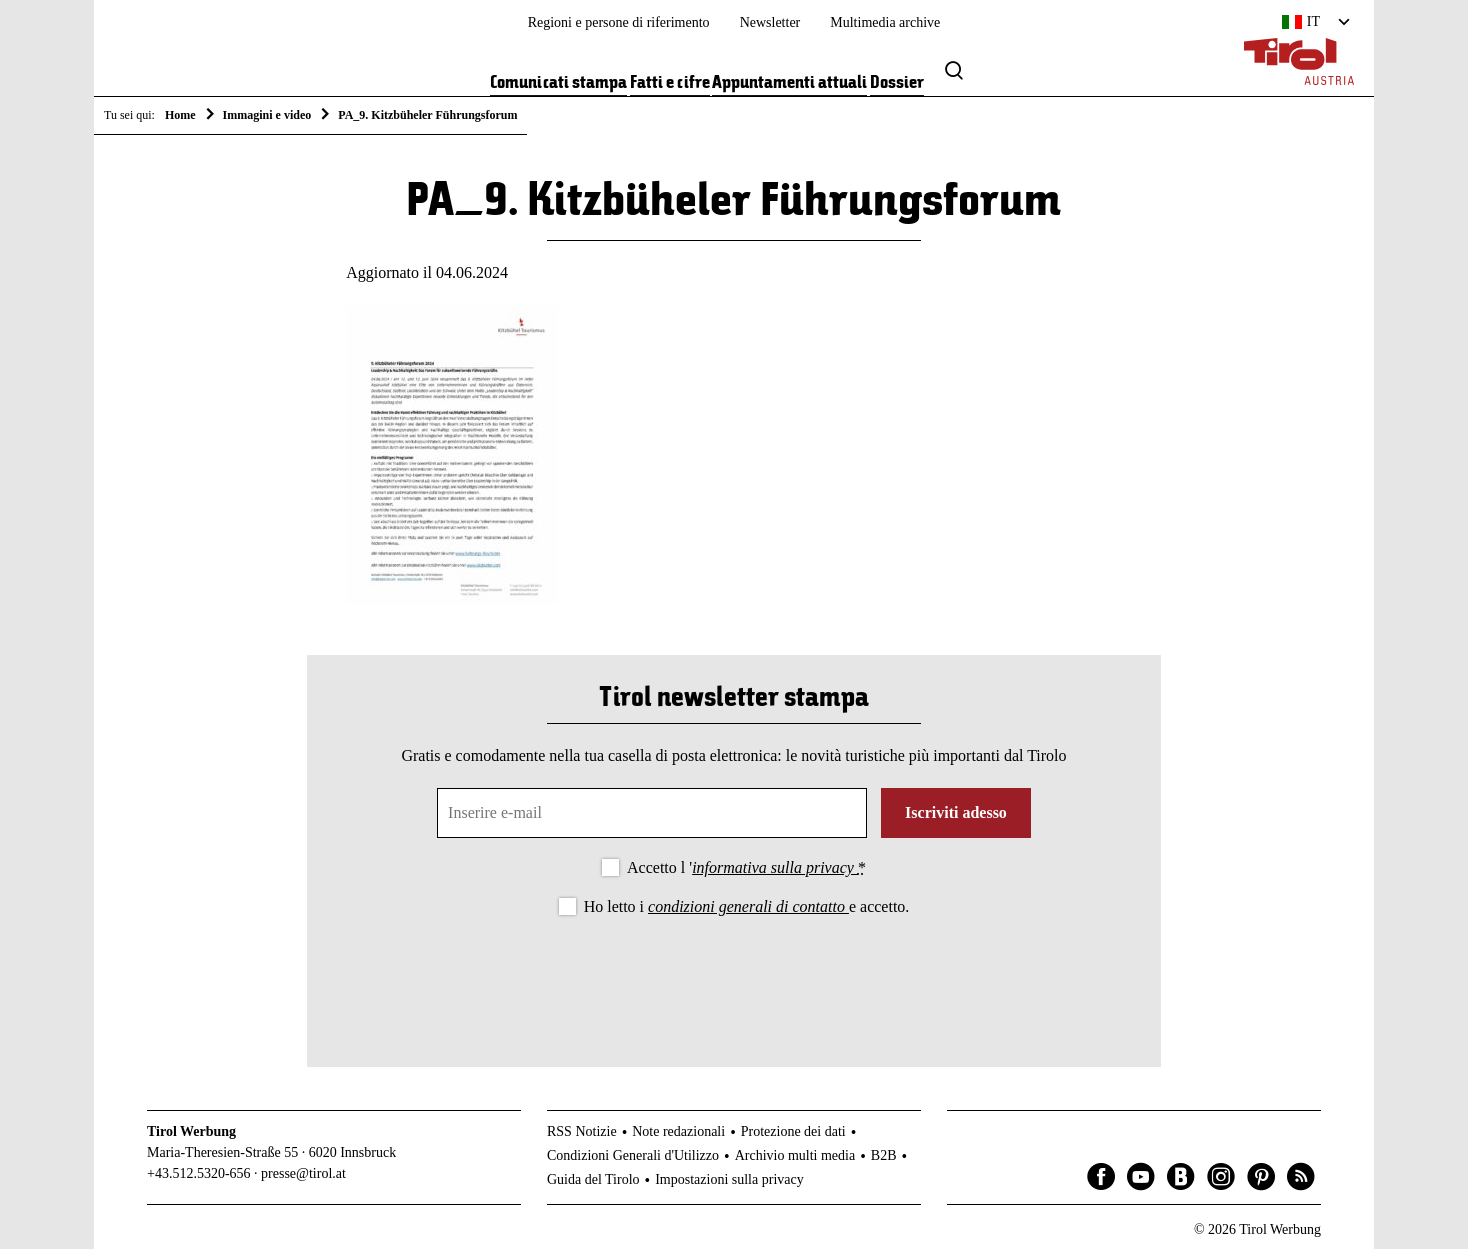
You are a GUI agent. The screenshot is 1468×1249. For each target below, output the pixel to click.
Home (180, 115)
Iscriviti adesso (956, 812)
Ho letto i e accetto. (747, 906)
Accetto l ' (746, 867)
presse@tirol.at (303, 1173)
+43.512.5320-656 (199, 1173)
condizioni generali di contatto (748, 906)
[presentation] (734, 975)
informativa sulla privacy (775, 867)
